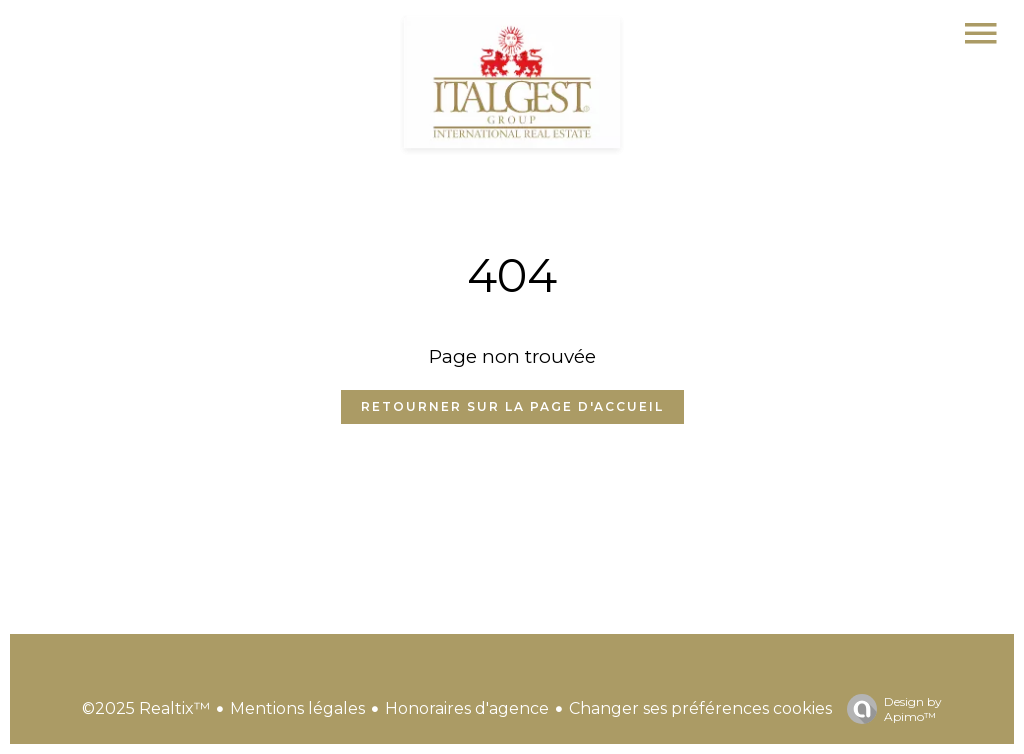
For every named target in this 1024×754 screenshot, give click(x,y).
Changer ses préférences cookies (700, 708)
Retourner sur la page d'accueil (512, 406)
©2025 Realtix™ (146, 708)
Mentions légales (297, 708)
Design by (889, 709)
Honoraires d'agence (467, 708)
